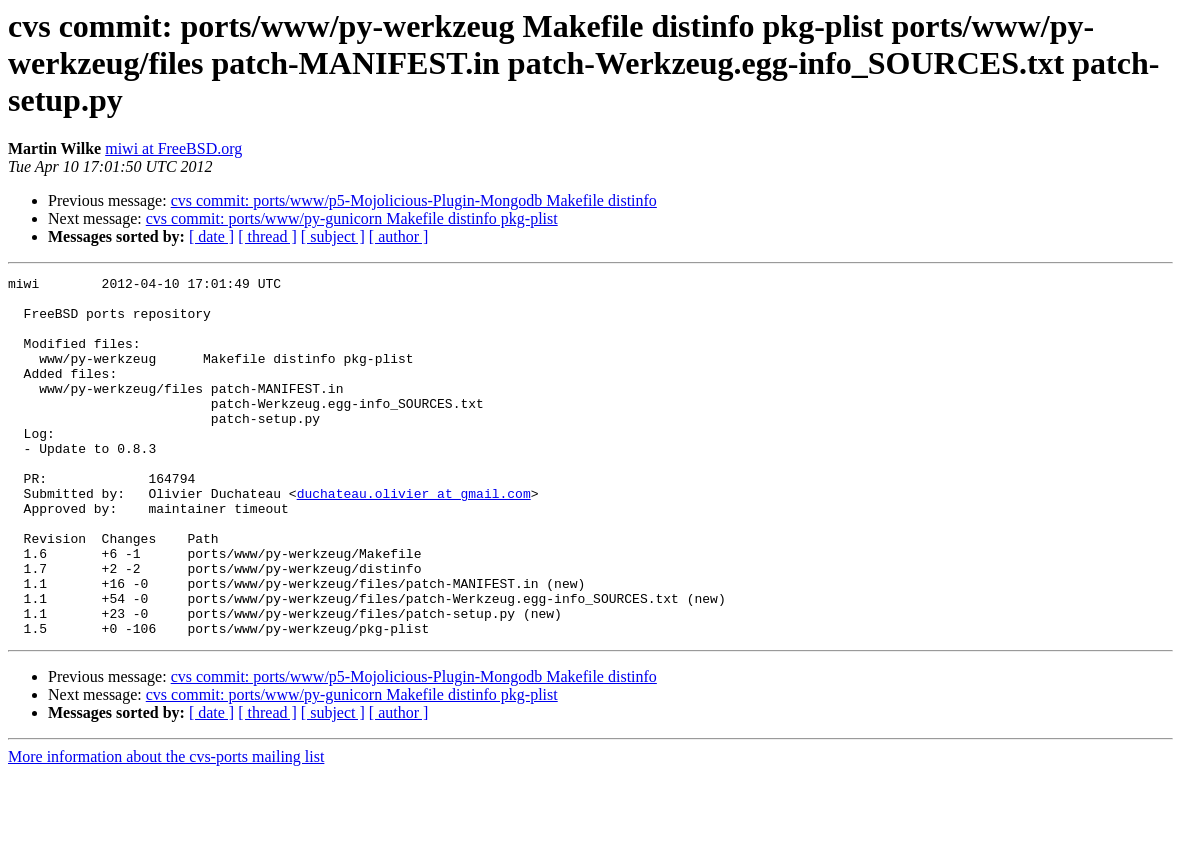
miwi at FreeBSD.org (173, 148)
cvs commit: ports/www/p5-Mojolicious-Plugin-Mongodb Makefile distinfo (414, 200)
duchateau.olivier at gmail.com (414, 538)
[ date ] (211, 236)
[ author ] (399, 236)
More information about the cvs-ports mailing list (166, 828)
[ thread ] (267, 236)
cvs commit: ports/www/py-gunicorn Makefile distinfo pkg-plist (352, 218)
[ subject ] (333, 236)
